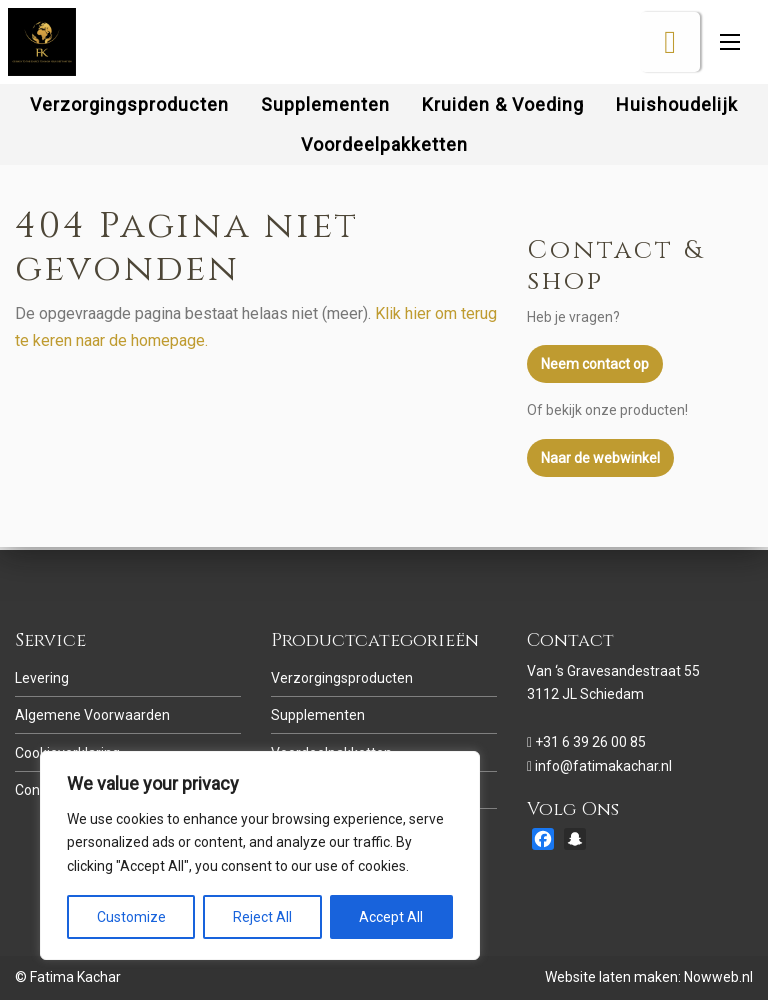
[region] (260, 855)
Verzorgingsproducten (342, 678)
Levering (42, 678)
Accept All (391, 917)
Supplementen (318, 715)
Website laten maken (611, 977)
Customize (131, 917)
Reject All (262, 917)
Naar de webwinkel (600, 469)
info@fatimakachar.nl (603, 766)
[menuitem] (129, 116)
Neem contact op (595, 376)
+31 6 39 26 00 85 (590, 742)
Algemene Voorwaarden (92, 715)
